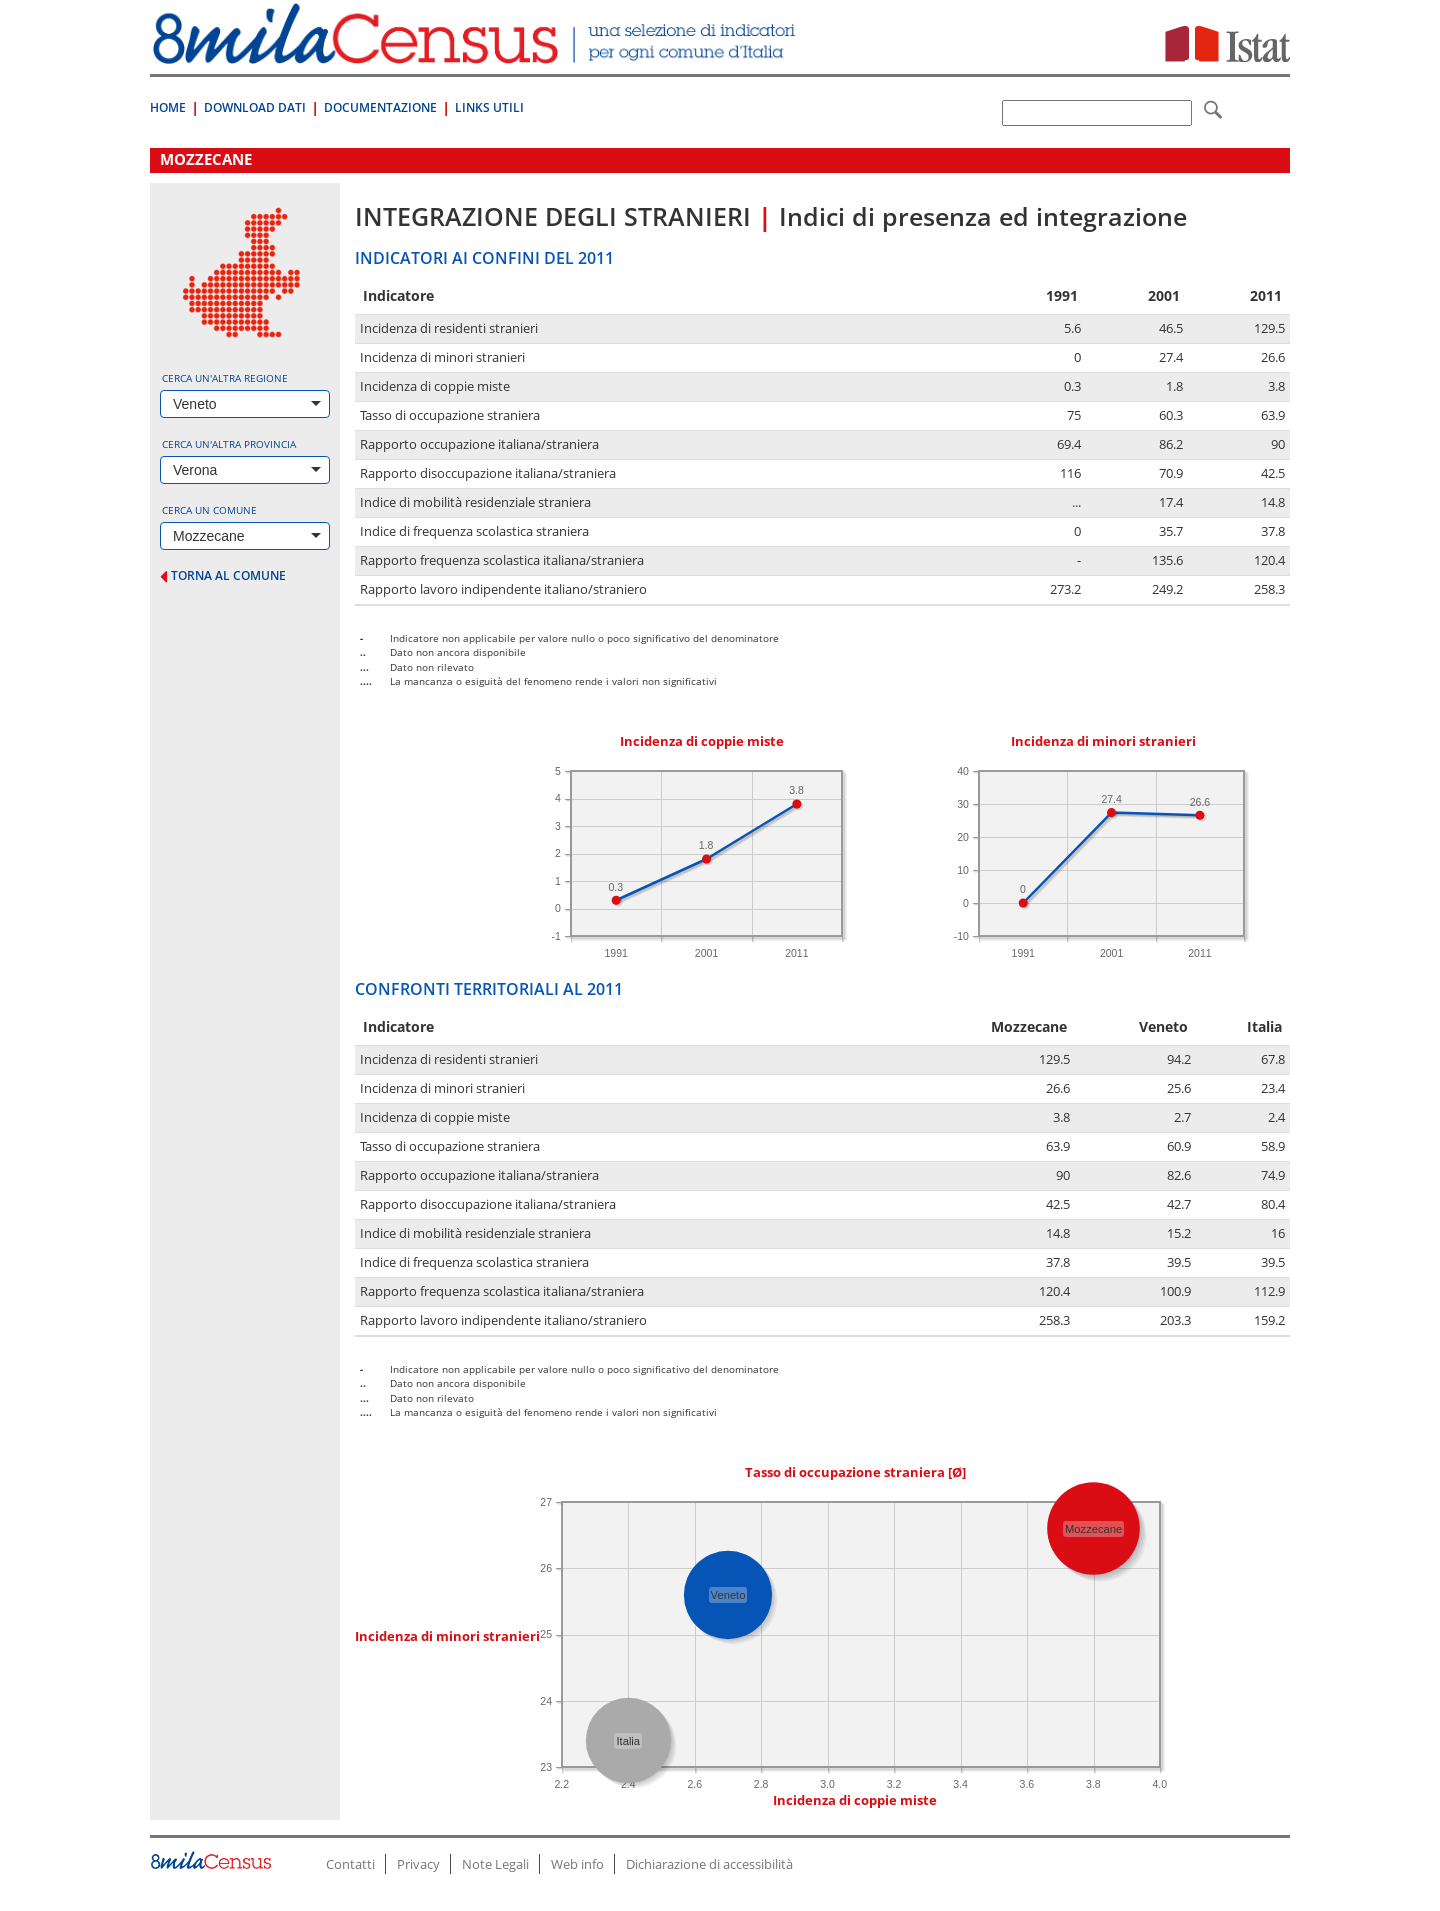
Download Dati (255, 107)
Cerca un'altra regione (225, 378)
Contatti (350, 1864)
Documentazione (380, 107)
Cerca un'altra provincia (229, 444)
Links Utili (489, 107)
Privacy (418, 1864)
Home (168, 107)
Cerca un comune (209, 510)
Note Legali (495, 1864)
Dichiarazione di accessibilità (709, 1864)
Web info (577, 1864)
